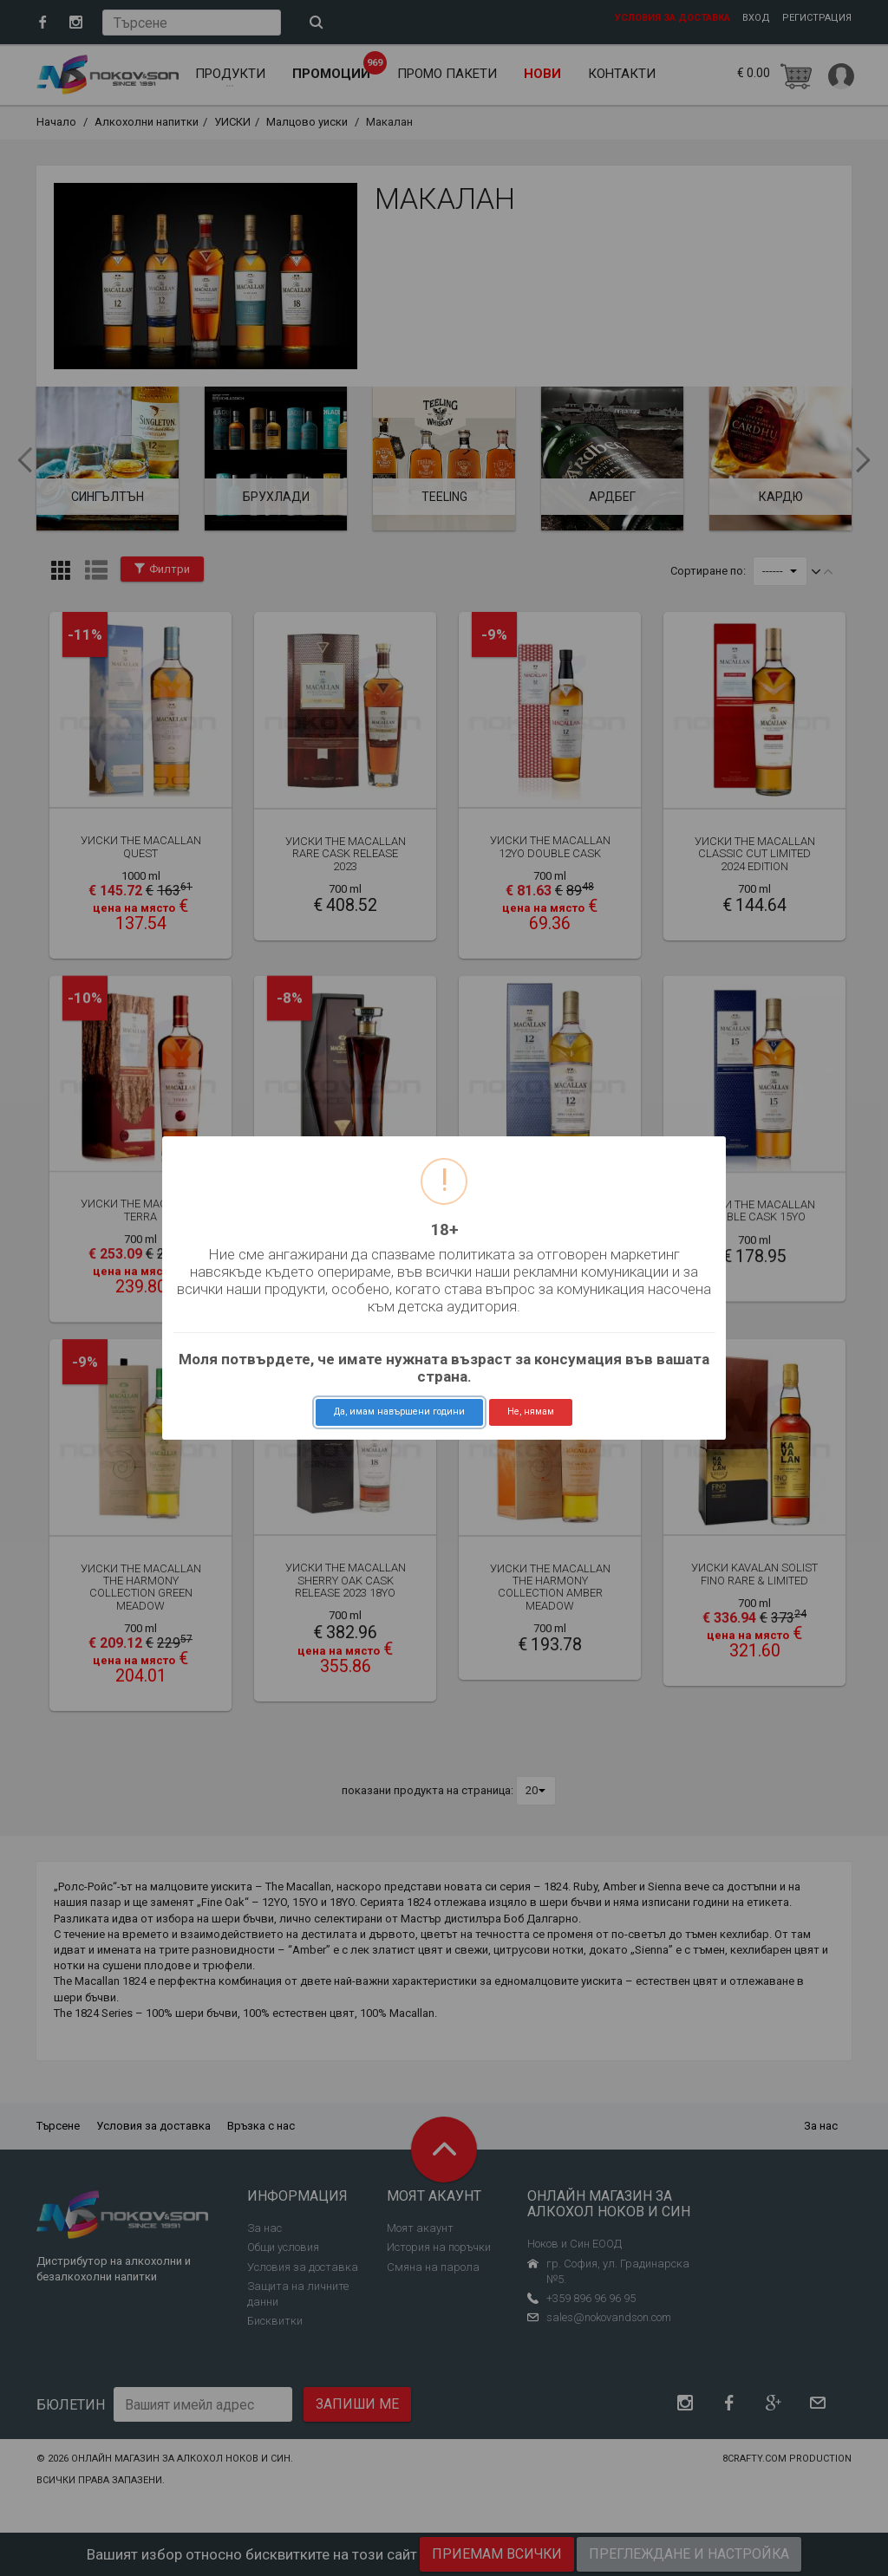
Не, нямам (530, 1411)
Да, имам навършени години (399, 1411)
